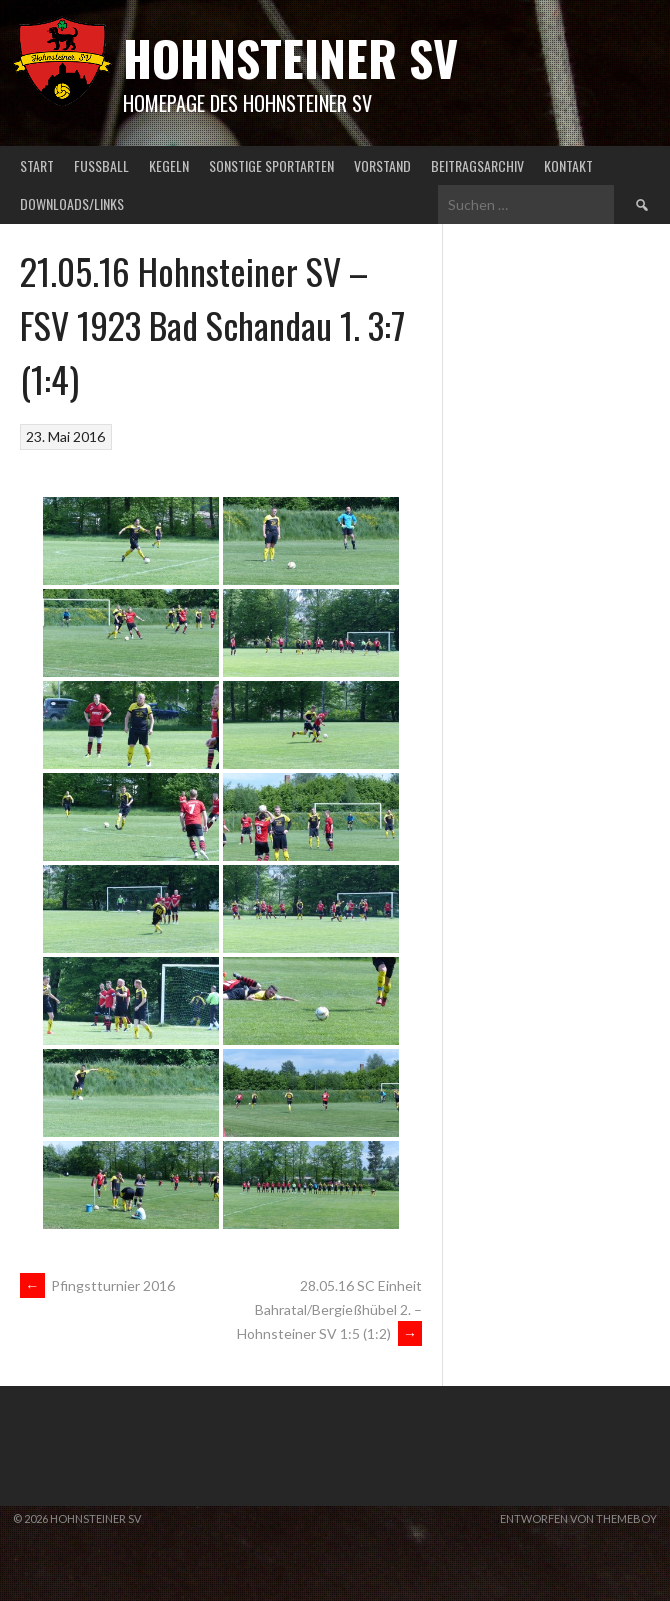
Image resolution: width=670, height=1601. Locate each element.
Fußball (101, 165)
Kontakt (568, 165)
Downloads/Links (72, 203)
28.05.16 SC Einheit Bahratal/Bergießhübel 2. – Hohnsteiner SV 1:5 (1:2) (329, 1309)
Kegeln (169, 165)
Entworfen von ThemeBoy (578, 1518)
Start (37, 165)
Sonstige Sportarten (271, 165)
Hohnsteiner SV (290, 57)
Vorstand (382, 165)
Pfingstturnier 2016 (97, 1285)
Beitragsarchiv (477, 165)
